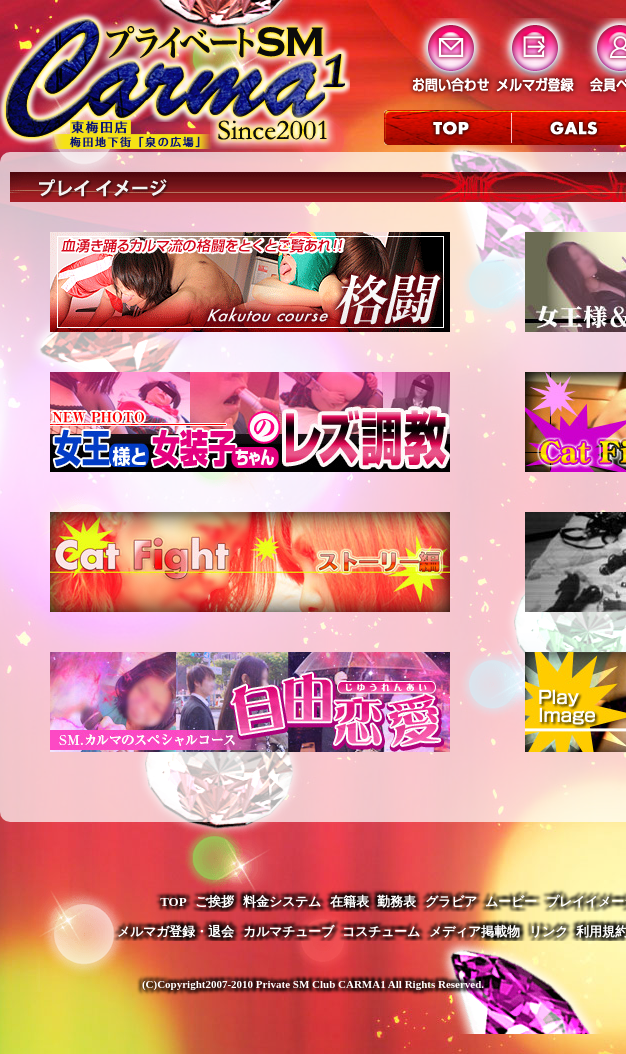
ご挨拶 (214, 901)
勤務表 (396, 901)
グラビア (451, 901)
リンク (548, 931)
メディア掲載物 (474, 931)
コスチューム (381, 931)
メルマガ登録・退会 (175, 931)
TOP (173, 901)
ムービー (511, 901)
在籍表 (349, 901)
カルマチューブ (288, 931)
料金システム (282, 901)
